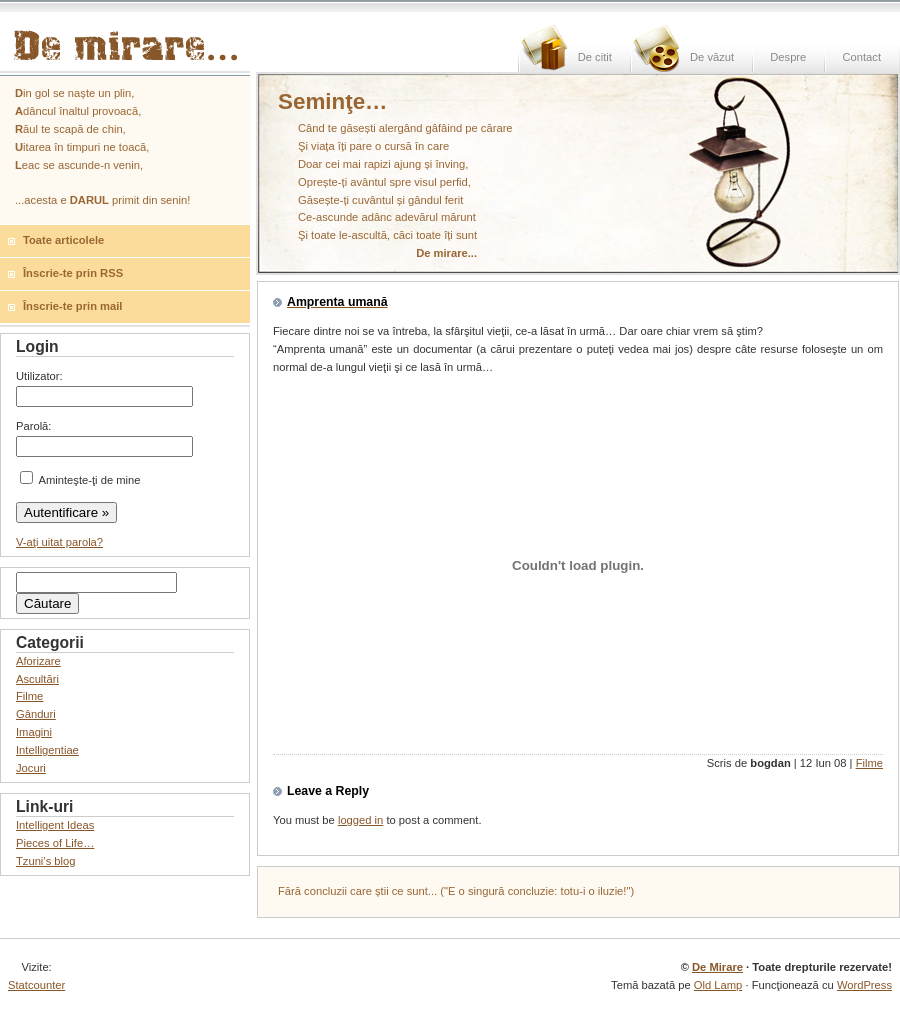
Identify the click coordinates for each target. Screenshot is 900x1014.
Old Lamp (718, 985)
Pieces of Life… (55, 843)
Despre (788, 57)
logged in (360, 820)
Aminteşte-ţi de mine (80, 480)
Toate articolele (63, 240)
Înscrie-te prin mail (72, 306)
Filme (869, 763)
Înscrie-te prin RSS (73, 273)
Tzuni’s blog (46, 861)
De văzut (712, 57)
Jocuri (31, 768)
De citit (595, 57)
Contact (861, 57)
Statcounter (36, 985)
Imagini (34, 732)
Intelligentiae (47, 750)
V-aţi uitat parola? (59, 542)
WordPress (864, 985)
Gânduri (36, 714)
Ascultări (37, 679)
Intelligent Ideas (55, 825)
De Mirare (717, 967)
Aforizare (38, 661)
